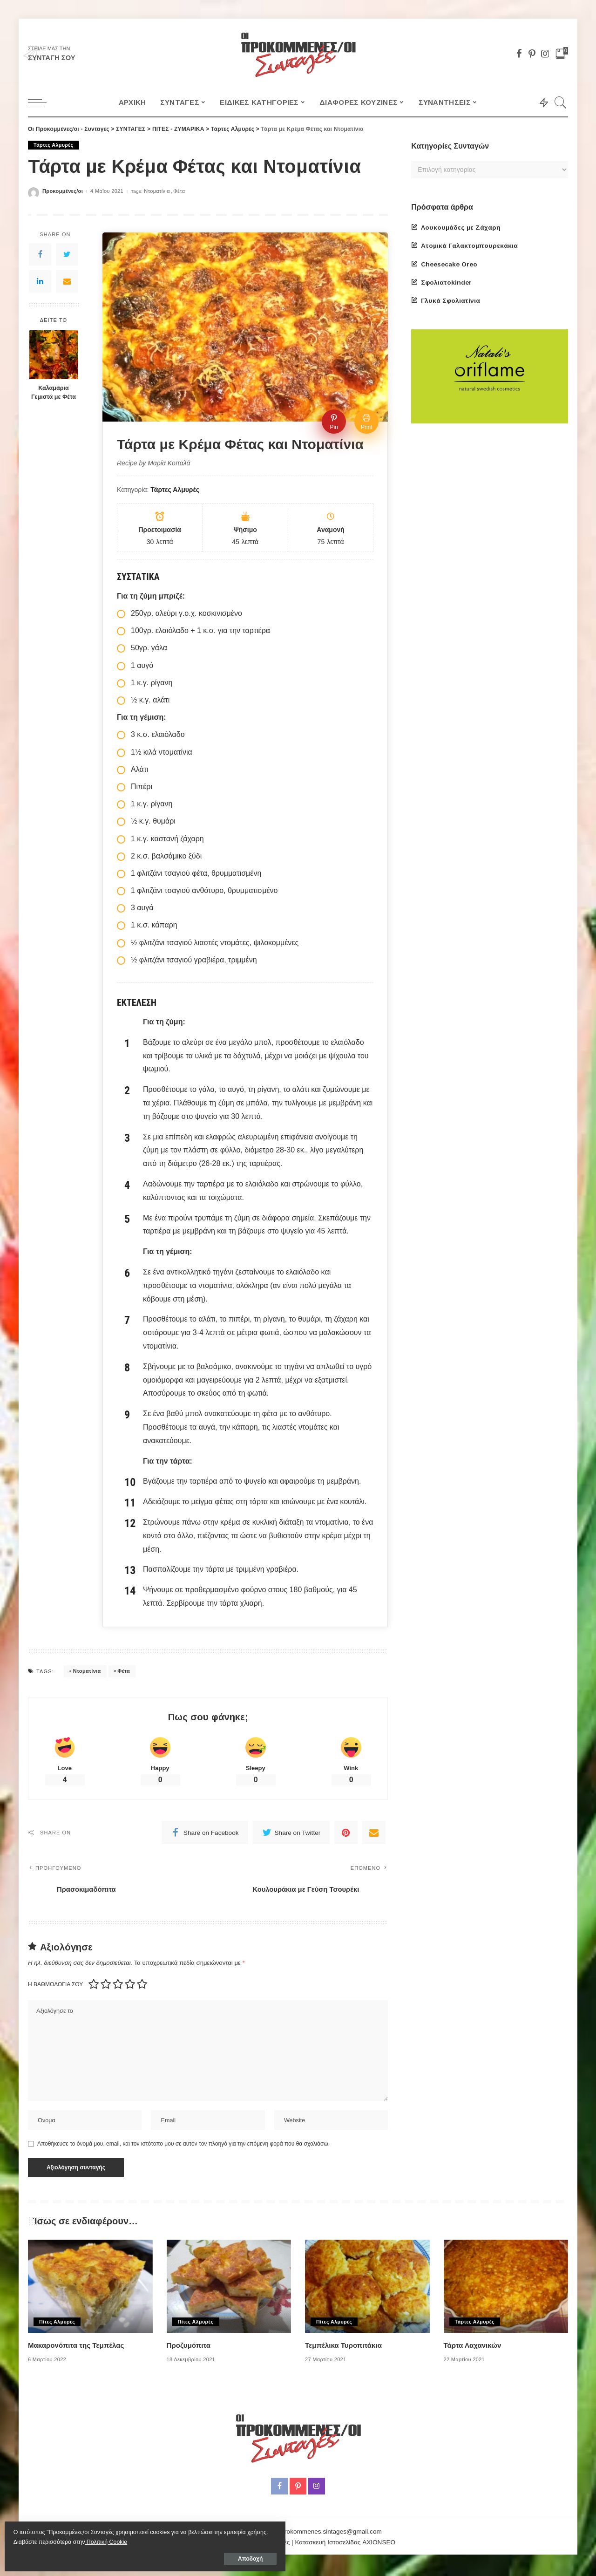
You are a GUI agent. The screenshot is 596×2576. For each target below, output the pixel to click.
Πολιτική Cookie (36, 2539)
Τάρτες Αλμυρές (54, 145)
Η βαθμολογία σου (55, 1985)
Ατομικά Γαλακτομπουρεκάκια (469, 245)
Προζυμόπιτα (190, 2348)
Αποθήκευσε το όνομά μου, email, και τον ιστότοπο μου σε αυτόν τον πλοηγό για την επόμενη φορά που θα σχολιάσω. (183, 2146)
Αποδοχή (111, 2556)
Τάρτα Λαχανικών (474, 2348)
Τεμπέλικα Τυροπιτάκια (345, 2348)
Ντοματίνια (156, 191)
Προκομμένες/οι (62, 191)
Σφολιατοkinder (446, 282)
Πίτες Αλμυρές (57, 2324)
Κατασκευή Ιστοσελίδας (328, 2545)
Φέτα (179, 191)
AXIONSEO (378, 2545)
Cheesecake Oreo (449, 264)
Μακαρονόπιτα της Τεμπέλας (79, 2348)
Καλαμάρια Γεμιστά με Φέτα (53, 392)
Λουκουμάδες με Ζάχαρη (461, 227)
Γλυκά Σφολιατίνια (450, 300)
